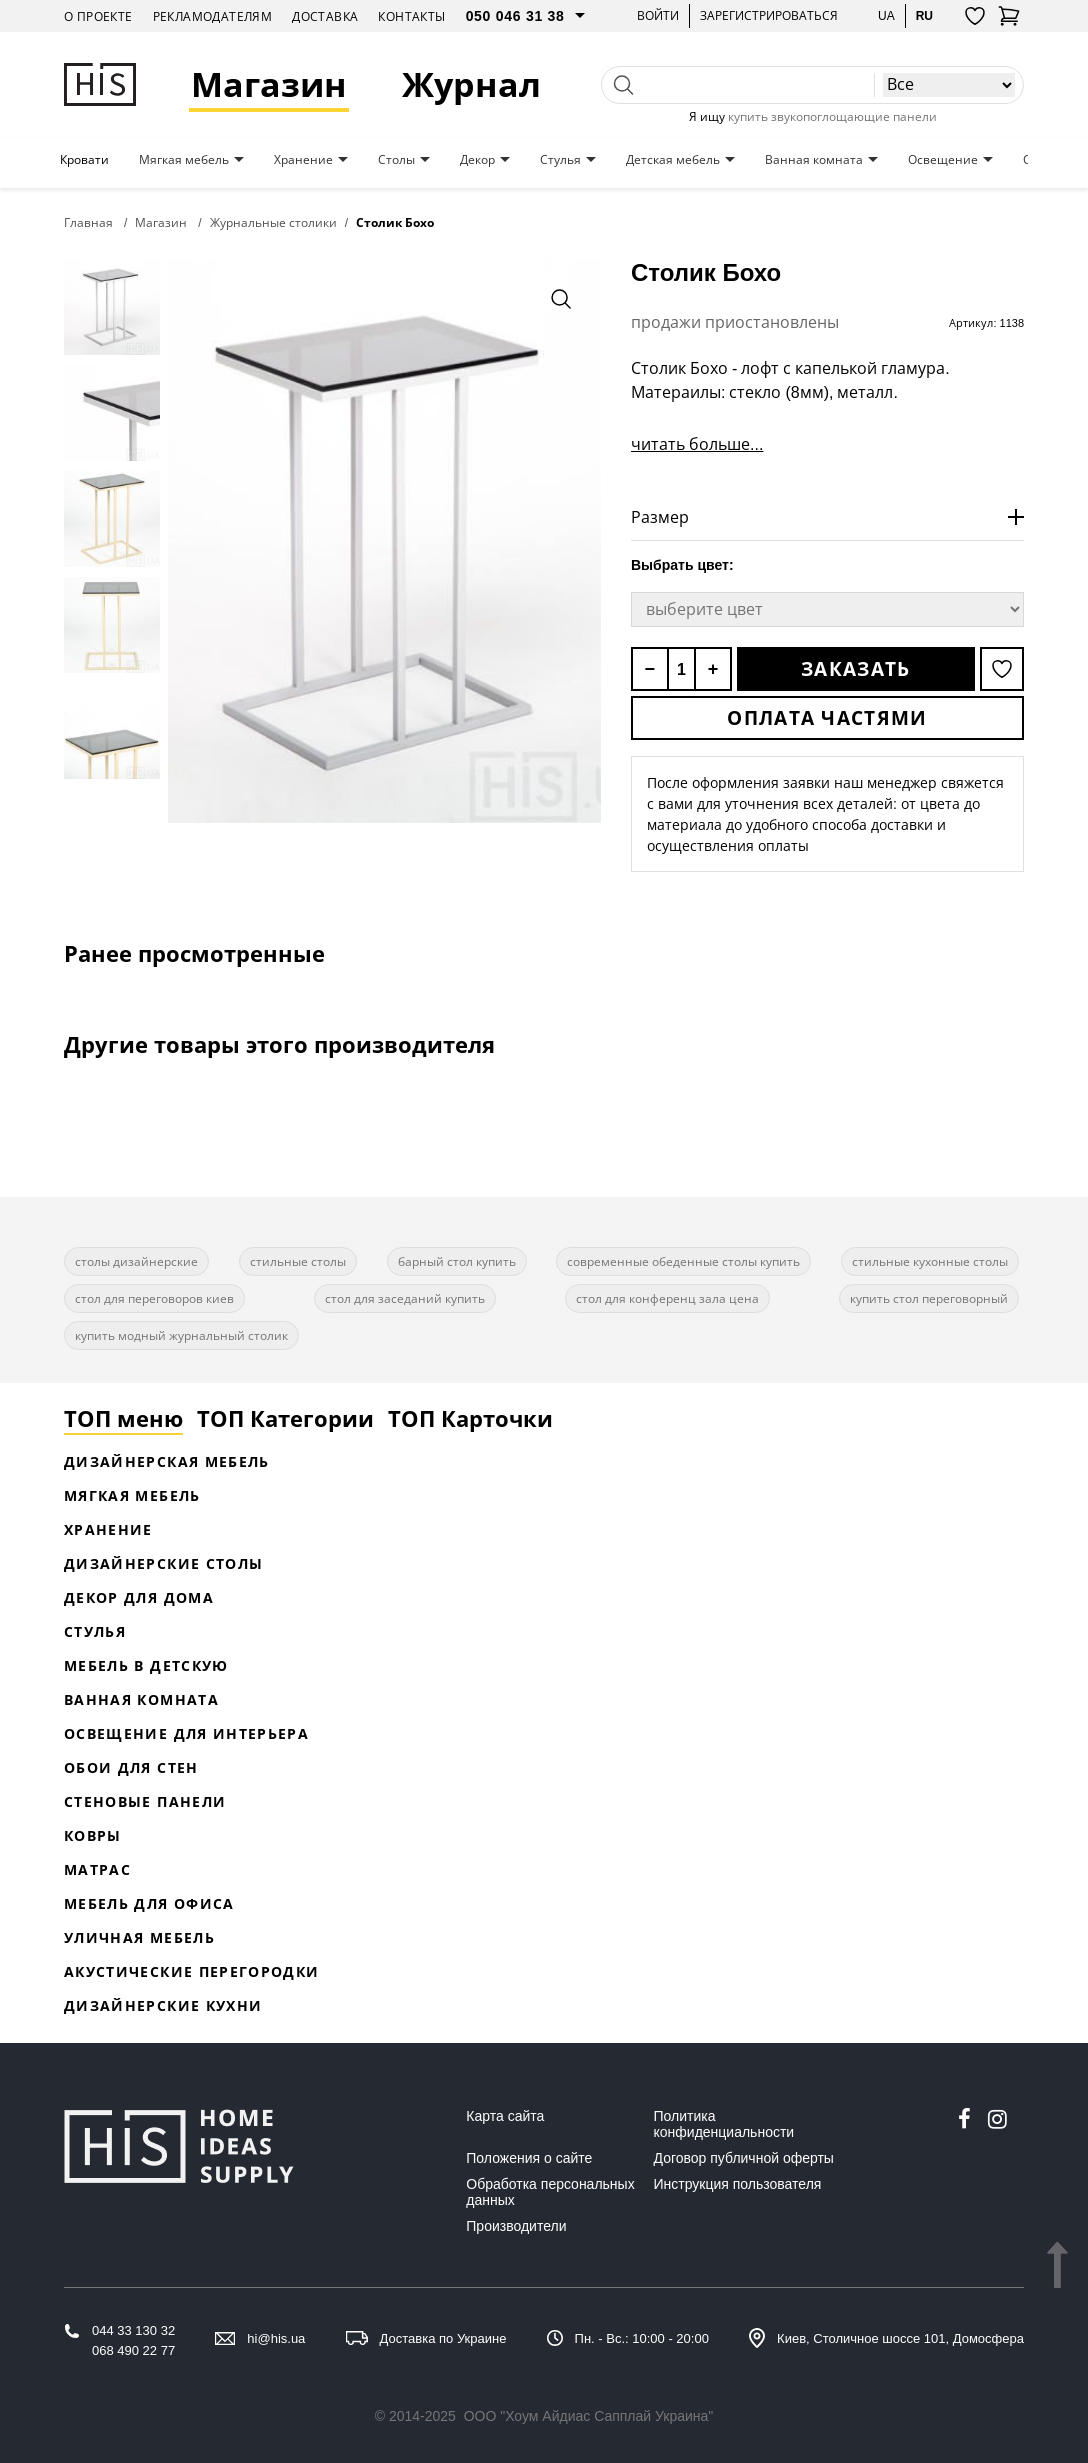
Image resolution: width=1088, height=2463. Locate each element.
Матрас (97, 1869)
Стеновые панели (145, 1801)
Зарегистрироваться (769, 15)
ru (924, 15)
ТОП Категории (285, 1418)
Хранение (303, 160)
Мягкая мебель (184, 160)
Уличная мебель (139, 1937)
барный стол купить (457, 1261)
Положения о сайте (529, 2158)
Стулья (560, 160)
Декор (477, 160)
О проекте (98, 16)
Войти (658, 15)
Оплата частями (827, 718)
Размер (660, 517)
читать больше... (697, 444)
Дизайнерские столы (163, 1563)
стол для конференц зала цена (667, 1298)
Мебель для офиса (149, 1903)
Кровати (84, 160)
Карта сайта (505, 2116)
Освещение (943, 160)
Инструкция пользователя (738, 2184)
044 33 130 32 (133, 2330)
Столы (396, 160)
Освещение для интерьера (186, 1733)
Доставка (325, 16)
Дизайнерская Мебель (167, 1461)
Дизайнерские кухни (163, 2005)
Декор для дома (139, 1597)
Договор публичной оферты (744, 2158)
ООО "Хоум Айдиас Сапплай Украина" (589, 2416)
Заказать (855, 669)
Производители (516, 2226)
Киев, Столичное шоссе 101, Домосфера (900, 2338)
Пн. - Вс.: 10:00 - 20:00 (642, 2338)
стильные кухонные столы (930, 1261)
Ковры (93, 1835)
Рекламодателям (213, 16)
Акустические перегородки (191, 1971)
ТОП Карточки (470, 1418)
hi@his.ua (276, 2338)
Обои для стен (131, 1767)
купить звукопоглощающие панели (832, 116)
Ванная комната (814, 160)
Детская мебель (673, 160)
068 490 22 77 (133, 2350)
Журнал (471, 84)
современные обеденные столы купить (683, 1261)
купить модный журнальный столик (181, 1335)
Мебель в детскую (146, 1665)
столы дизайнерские (136, 1261)
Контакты (411, 16)
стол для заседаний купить (405, 1298)
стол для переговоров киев (154, 1298)
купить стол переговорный (929, 1298)
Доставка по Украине (443, 2338)
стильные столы (298, 1261)
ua (886, 15)
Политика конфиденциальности (724, 2124)
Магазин (269, 84)
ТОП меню (123, 1418)
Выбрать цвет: (682, 565)
